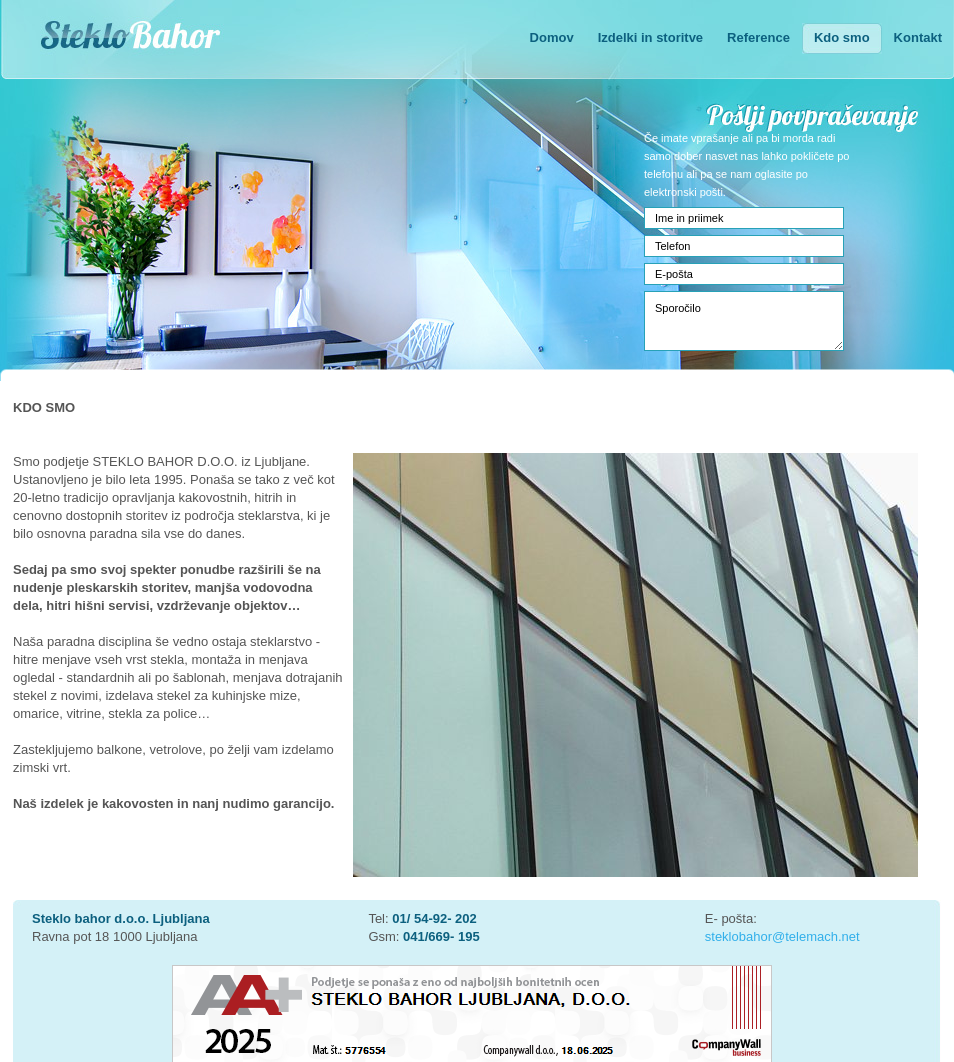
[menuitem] (552, 39)
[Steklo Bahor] (174, 42)
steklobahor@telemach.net (782, 936)
